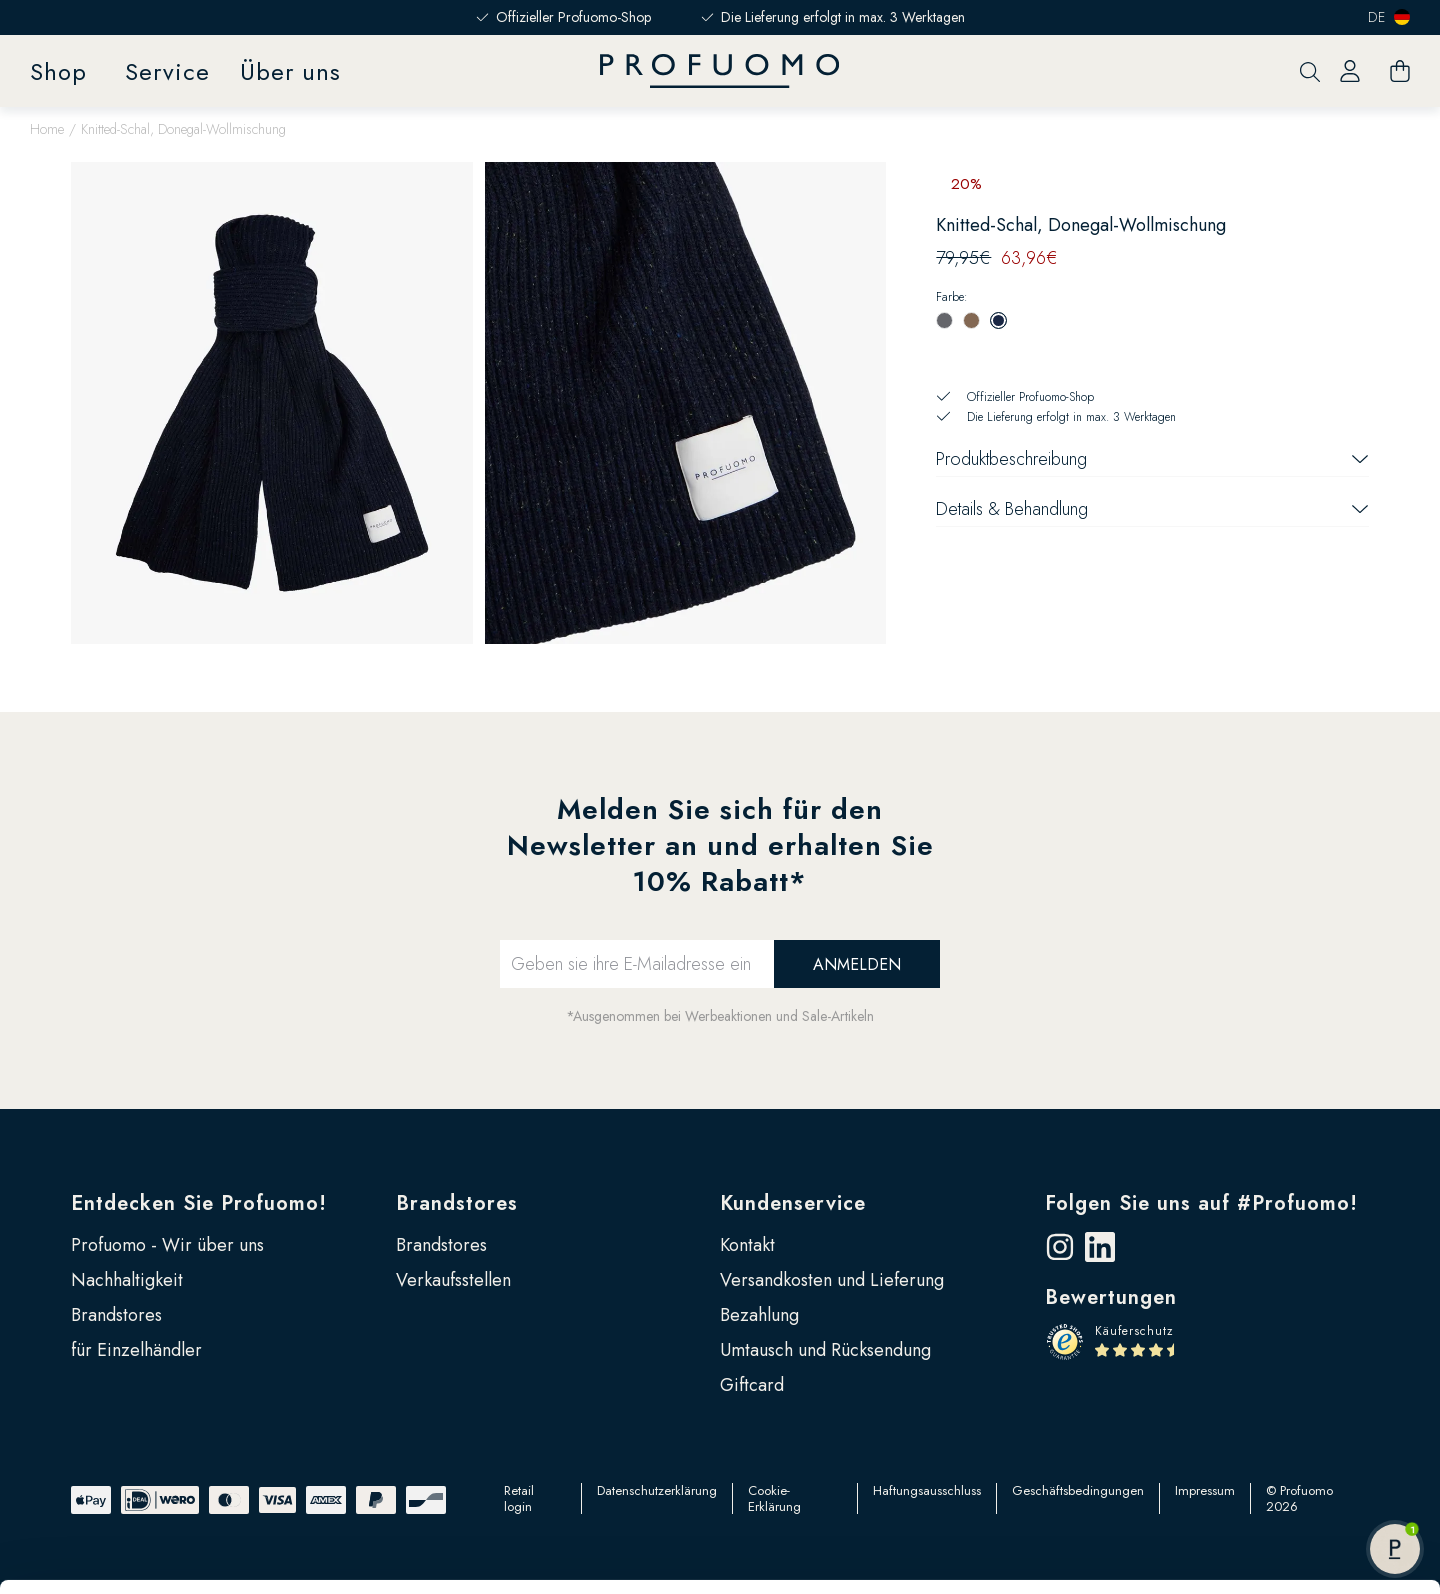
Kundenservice (793, 1203)
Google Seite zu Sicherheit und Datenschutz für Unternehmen (397, 1530)
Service (167, 71)
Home (47, 129)
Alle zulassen (1273, 1366)
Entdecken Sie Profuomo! (199, 1203)
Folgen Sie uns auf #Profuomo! (1201, 1203)
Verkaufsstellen (453, 1280)
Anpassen (1273, 1431)
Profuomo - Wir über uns (167, 1245)
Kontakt (747, 1245)
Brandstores (457, 1203)
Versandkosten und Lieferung (832, 1280)
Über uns (290, 71)
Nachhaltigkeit (127, 1280)
